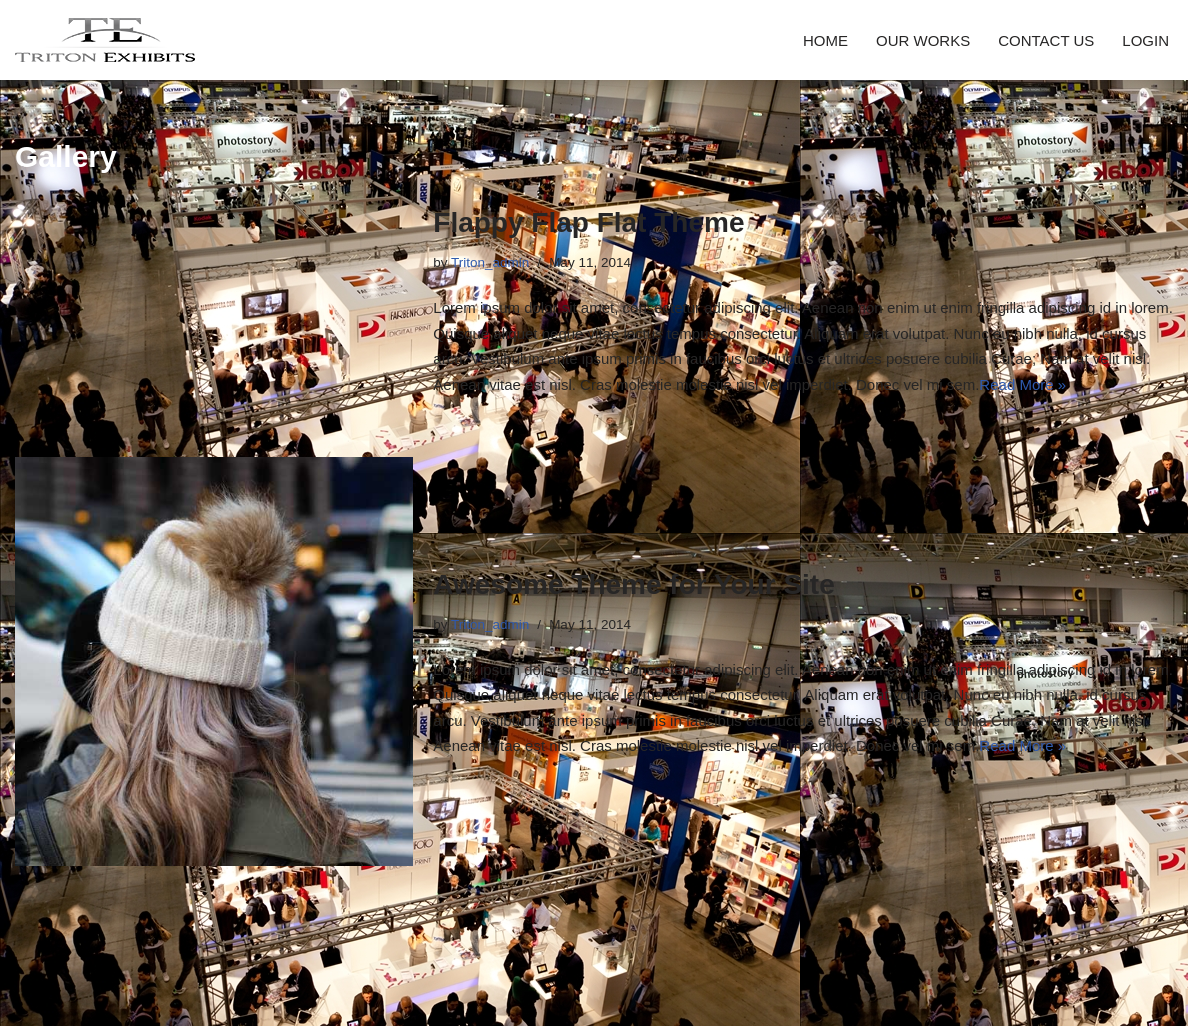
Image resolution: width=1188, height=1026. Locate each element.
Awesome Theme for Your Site (633, 584)
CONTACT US (1046, 40)
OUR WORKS (923, 40)
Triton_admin (490, 262)
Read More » (1022, 384)
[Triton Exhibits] (105, 40)
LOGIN (1145, 40)
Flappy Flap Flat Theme (588, 222)
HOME (825, 40)
